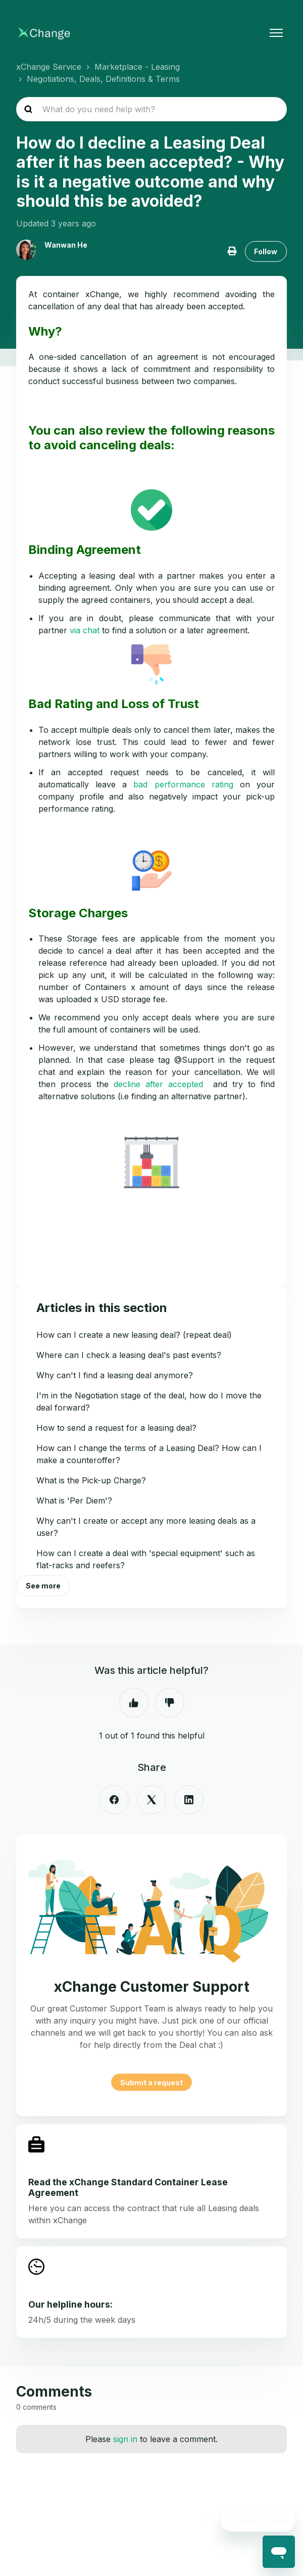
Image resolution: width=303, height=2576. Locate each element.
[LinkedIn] (189, 1800)
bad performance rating (183, 784)
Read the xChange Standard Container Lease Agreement (128, 2187)
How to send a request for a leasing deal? (116, 1428)
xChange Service (48, 67)
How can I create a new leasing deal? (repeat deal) (134, 1335)
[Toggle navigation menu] (276, 32)
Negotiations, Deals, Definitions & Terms (103, 79)
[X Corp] (151, 1800)
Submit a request (151, 2082)
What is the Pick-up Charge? (91, 1480)
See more (43, 1585)
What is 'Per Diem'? (74, 1500)
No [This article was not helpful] (169, 1702)
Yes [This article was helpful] (133, 1702)
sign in (125, 2439)
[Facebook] (114, 1800)
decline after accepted (158, 1084)
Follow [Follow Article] (265, 251)
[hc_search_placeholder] (151, 109)
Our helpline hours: (70, 2304)
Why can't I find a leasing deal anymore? (114, 1375)
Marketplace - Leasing (137, 67)
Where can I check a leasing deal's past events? (128, 1355)
